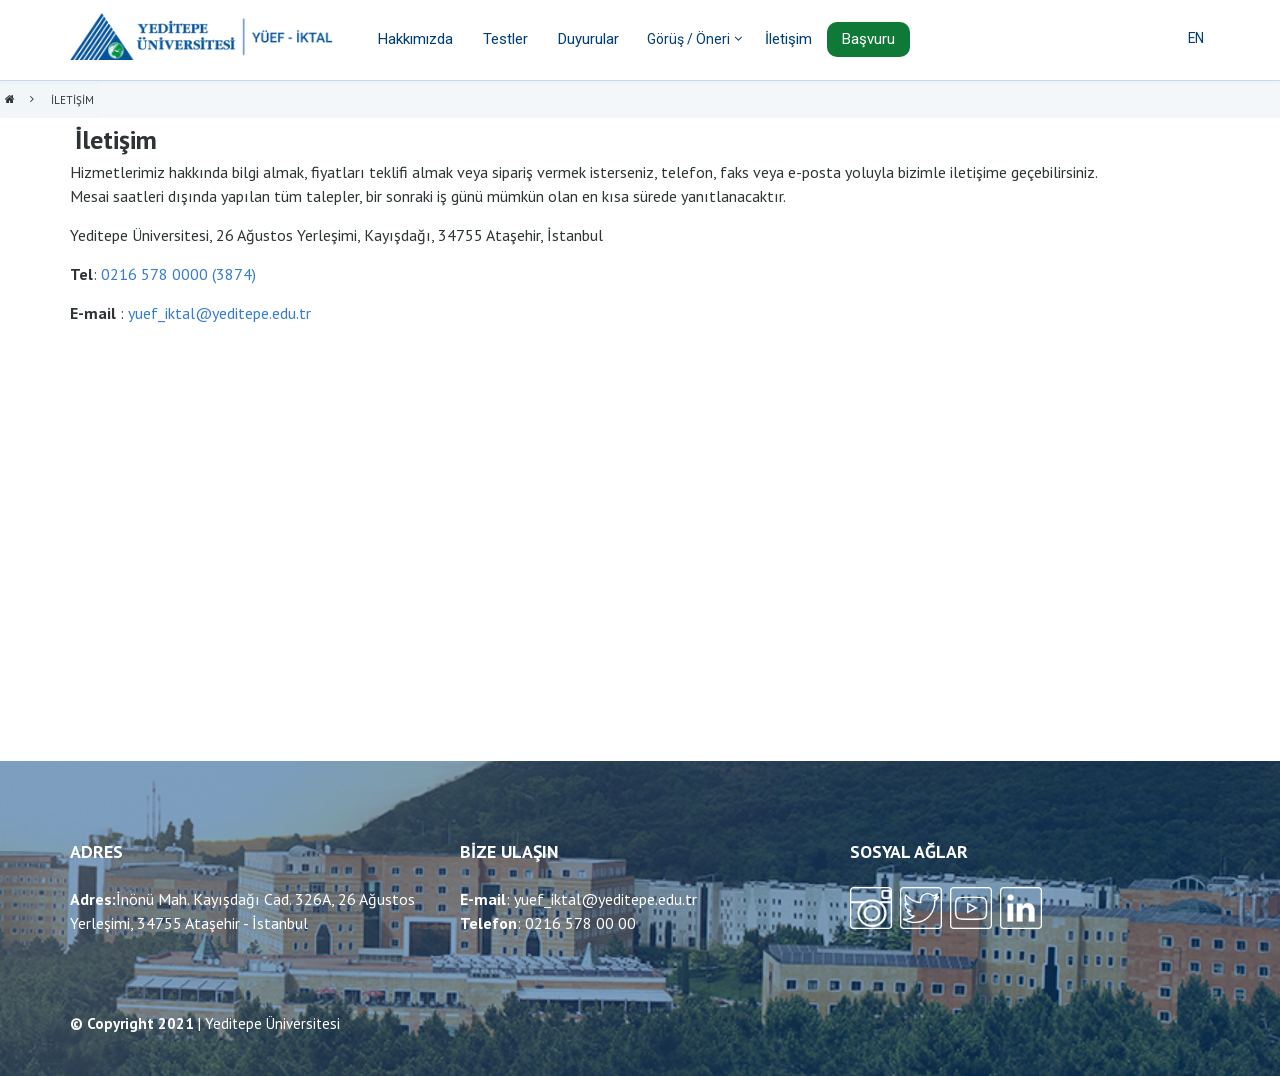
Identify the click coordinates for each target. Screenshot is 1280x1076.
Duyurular (588, 39)
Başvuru (868, 39)
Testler (505, 39)
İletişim (788, 39)
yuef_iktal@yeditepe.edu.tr (219, 313)
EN (1196, 38)
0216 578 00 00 (580, 923)
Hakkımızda (415, 39)
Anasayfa (10, 100)
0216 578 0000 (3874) (178, 274)
